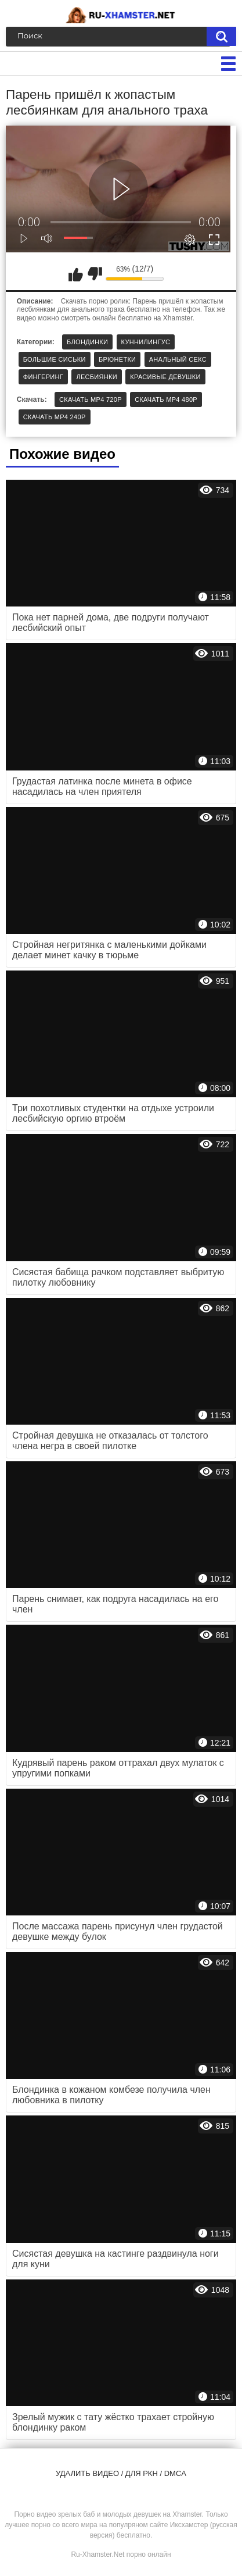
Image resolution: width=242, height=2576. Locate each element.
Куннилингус (146, 341)
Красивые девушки (165, 376)
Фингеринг (43, 376)
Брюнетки (117, 359)
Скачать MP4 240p (54, 416)
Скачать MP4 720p (90, 399)
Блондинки (87, 341)
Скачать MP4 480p (166, 399)
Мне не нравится (94, 273)
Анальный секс (178, 359)
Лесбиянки (96, 376)
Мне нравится (75, 273)
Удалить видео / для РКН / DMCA (121, 2473)
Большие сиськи (54, 359)
